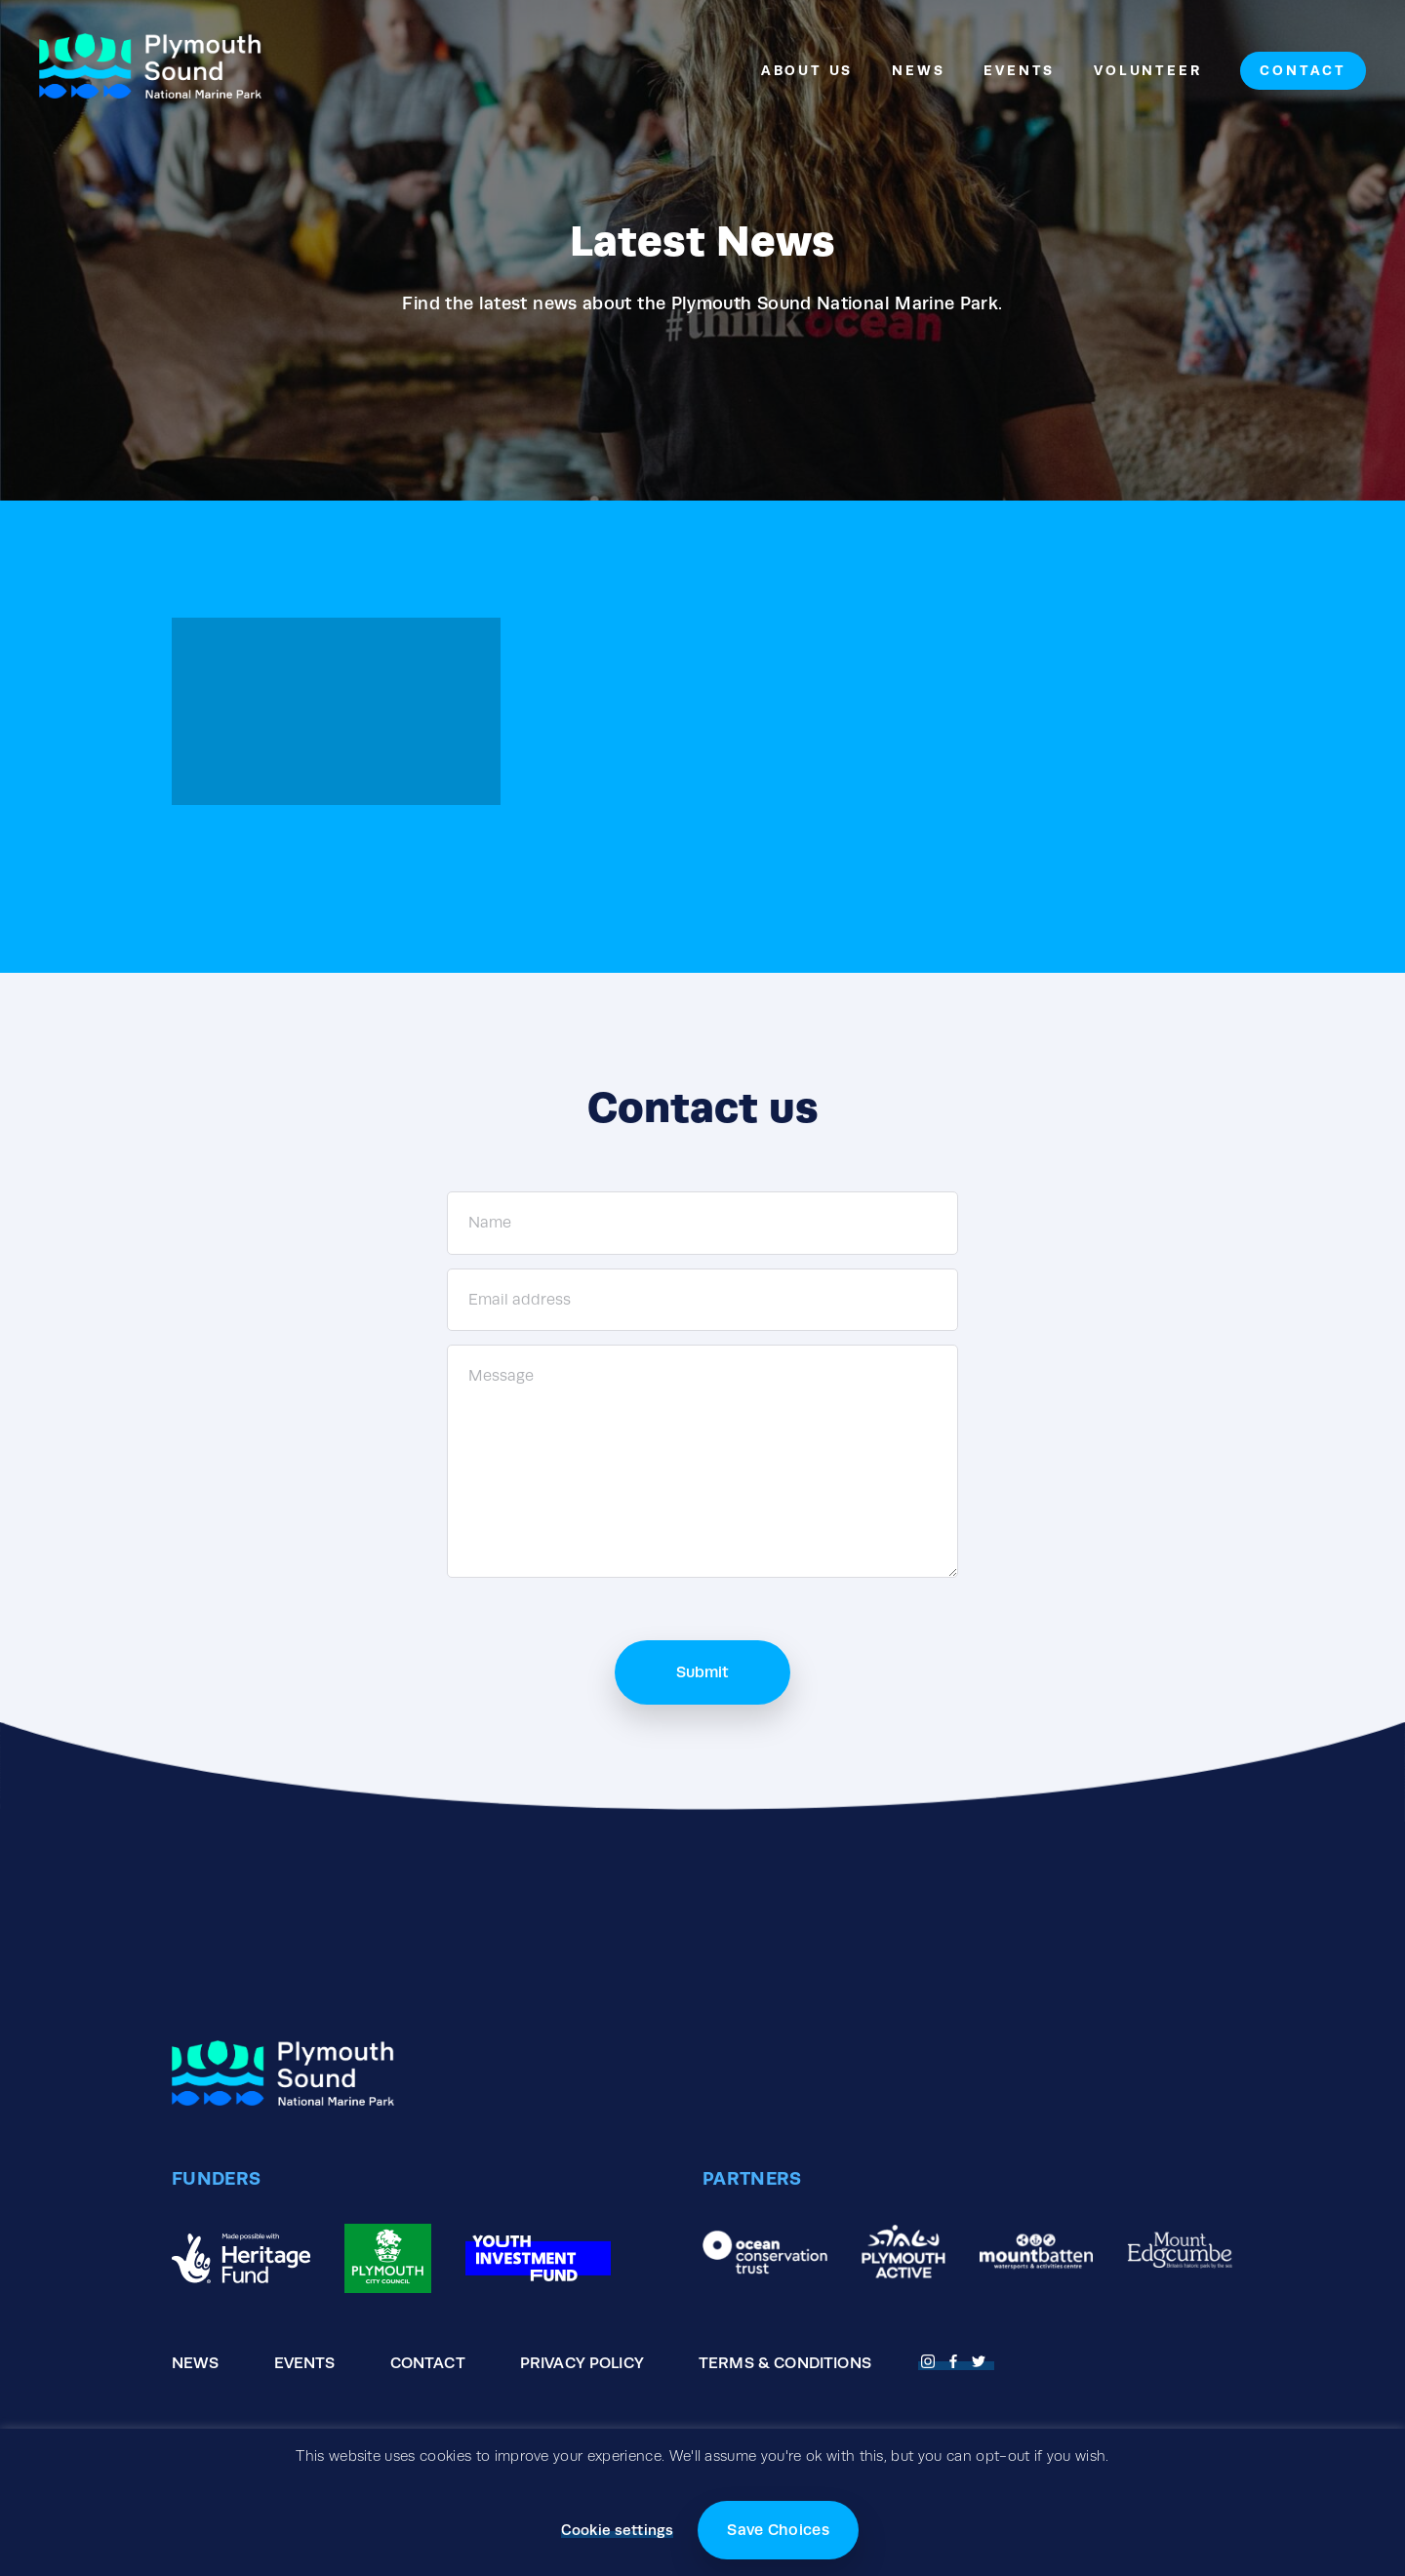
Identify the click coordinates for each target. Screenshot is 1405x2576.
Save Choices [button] (778, 2529)
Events (1019, 70)
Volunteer (1147, 70)
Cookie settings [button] (617, 2529)
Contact (1303, 70)
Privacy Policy (582, 2363)
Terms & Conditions (785, 2363)
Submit (702, 1672)
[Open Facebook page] (956, 2359)
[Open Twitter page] (981, 2359)
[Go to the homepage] (150, 70)
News (918, 70)
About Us (807, 70)
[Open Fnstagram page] (930, 2359)
